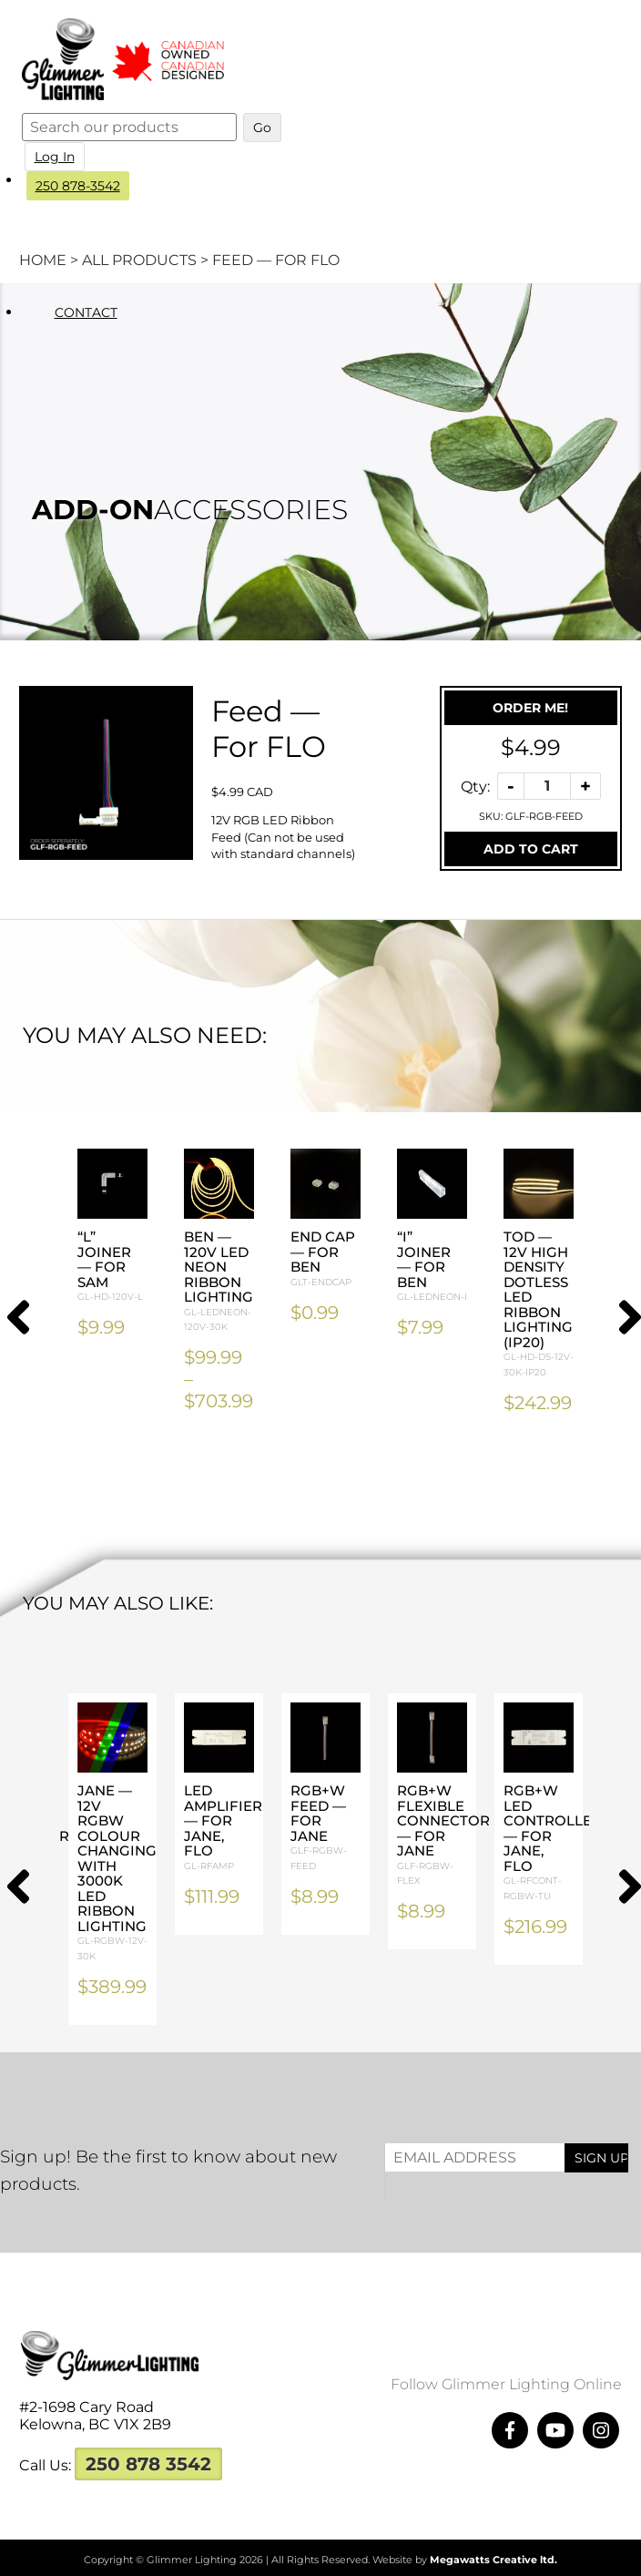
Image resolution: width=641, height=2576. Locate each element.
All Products (139, 260)
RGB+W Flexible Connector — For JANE (443, 1835)
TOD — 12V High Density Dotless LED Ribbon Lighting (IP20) (539, 1304)
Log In (56, 156)
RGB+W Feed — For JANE (325, 1828)
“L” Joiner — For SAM (112, 1266)
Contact (87, 312)
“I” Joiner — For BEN (432, 1266)
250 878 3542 (148, 2464)
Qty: (475, 785)
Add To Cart (530, 849)
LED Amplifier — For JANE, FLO (223, 1828)
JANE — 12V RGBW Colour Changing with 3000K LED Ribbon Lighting (117, 1873)
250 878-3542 (78, 186)
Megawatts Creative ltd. (493, 2559)
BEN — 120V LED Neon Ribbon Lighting (219, 1281)
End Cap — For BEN (325, 1259)
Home (42, 260)
